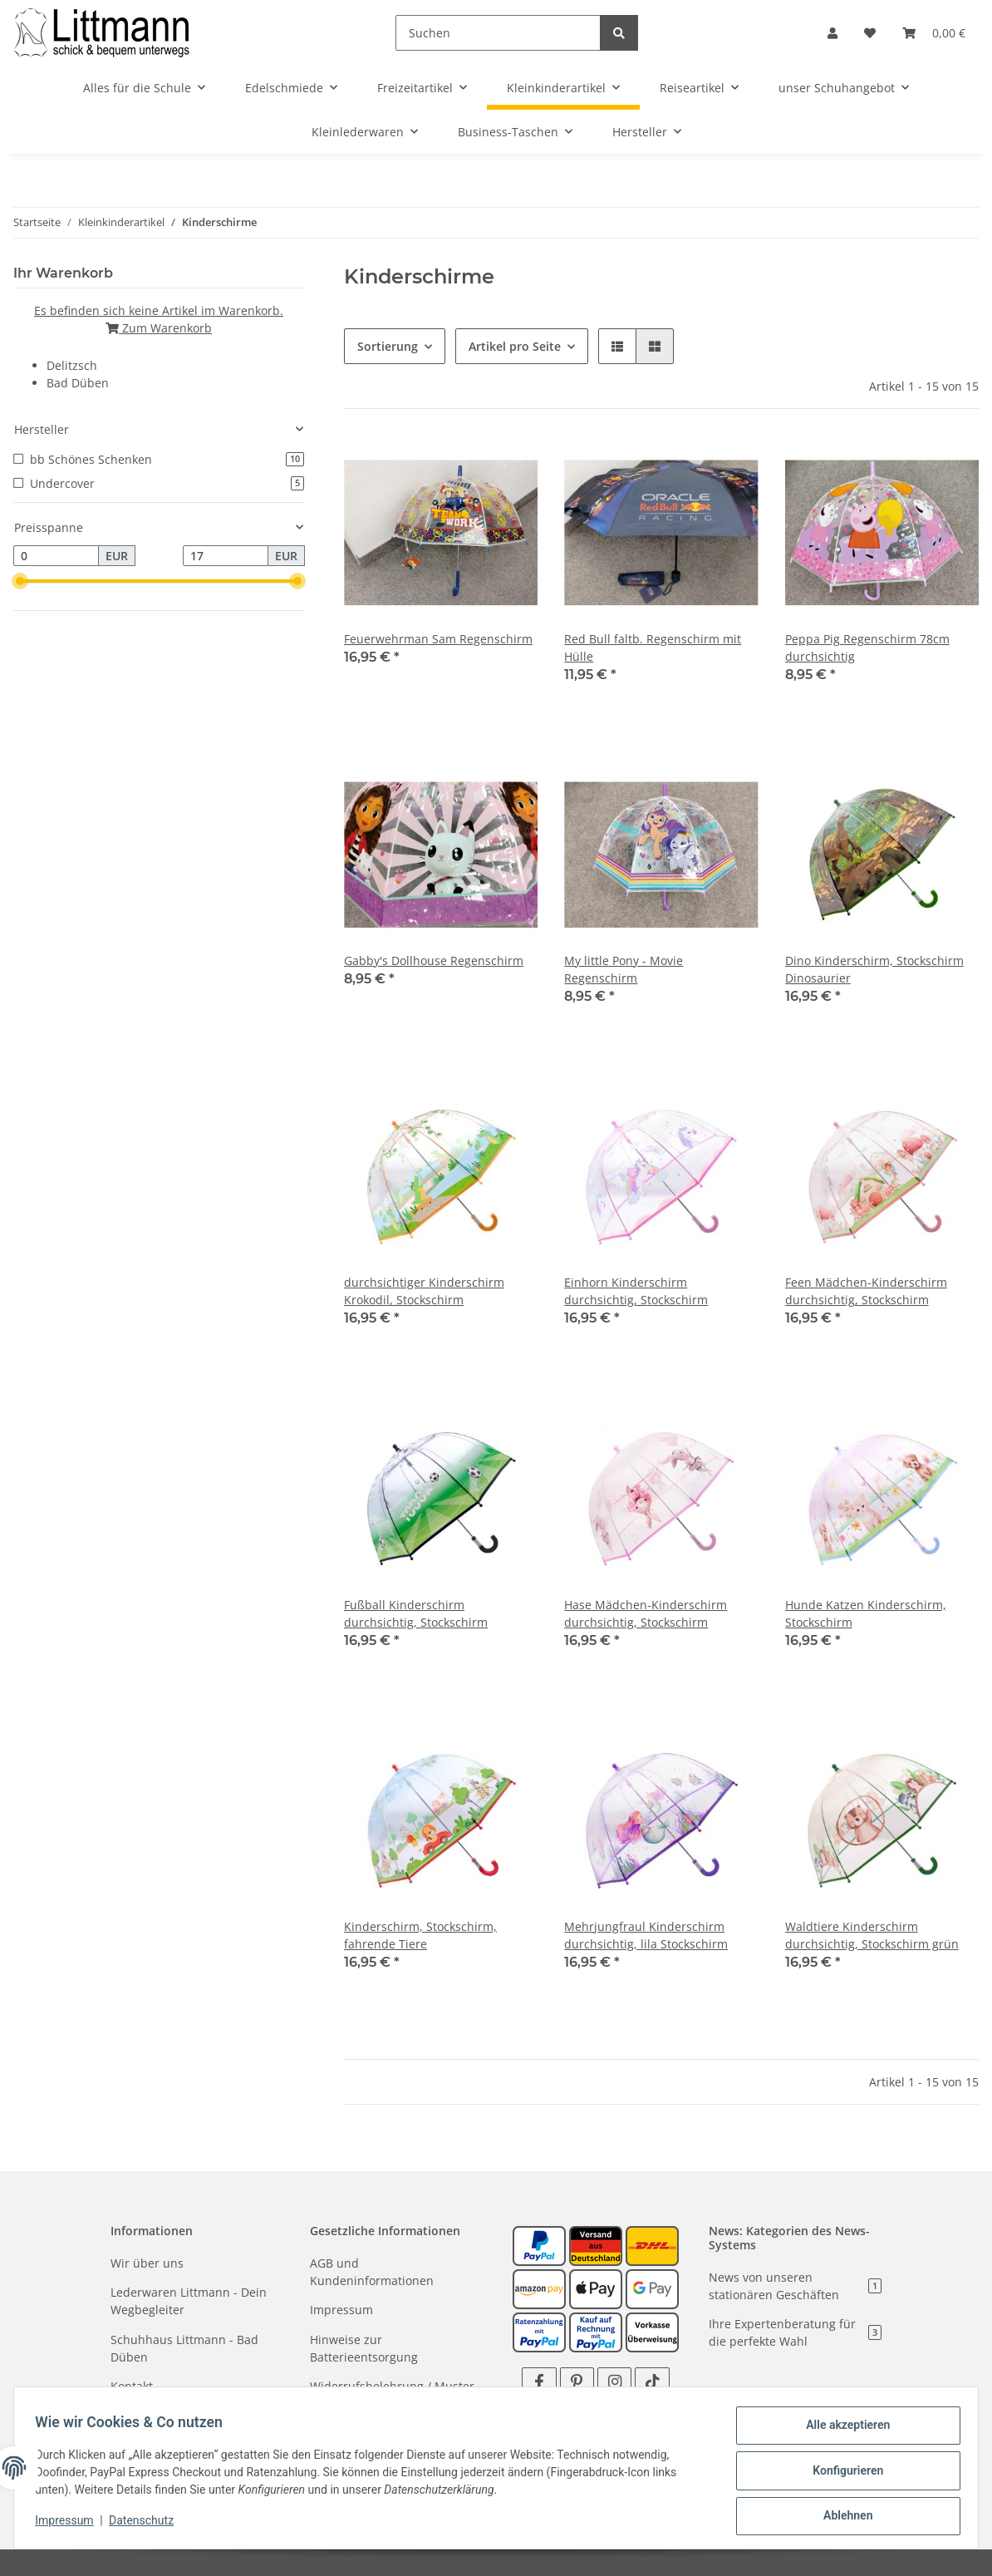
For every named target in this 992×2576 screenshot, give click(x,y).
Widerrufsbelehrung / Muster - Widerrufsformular (396, 2394)
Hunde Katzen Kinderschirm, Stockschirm (865, 1613)
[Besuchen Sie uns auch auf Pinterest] (577, 2381)
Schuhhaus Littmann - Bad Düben (184, 2348)
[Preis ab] (56, 556)
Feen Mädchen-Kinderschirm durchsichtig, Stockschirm (866, 1291)
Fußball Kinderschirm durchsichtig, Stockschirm (416, 1613)
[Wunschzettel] (870, 33)
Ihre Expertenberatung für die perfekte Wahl (795, 2332)
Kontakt (131, 2386)
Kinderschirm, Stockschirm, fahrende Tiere (420, 1935)
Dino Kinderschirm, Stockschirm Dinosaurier (874, 969)
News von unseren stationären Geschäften (795, 2286)
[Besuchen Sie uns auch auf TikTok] (652, 2381)
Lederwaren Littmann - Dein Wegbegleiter (188, 2300)
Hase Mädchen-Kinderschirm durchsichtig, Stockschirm (645, 1613)
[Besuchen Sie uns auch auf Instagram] (614, 2381)
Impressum (341, 2309)
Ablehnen (842, 2517)
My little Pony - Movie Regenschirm (623, 969)
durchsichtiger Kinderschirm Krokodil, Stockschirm (424, 1291)
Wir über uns (147, 2263)
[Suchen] (498, 33)
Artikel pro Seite (515, 346)
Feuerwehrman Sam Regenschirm (438, 639)
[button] (832, 33)
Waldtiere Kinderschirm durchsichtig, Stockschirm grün (872, 1935)
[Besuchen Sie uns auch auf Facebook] (539, 2381)
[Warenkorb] (934, 33)
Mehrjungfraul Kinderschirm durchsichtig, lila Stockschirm (646, 1935)
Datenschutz (147, 2524)
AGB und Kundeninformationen (372, 2271)
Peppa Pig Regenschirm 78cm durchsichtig (867, 647)
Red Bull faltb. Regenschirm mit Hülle (652, 647)
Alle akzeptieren (842, 2430)
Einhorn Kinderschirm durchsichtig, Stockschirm (636, 1291)
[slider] (20, 582)
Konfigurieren (842, 2473)
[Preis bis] (225, 556)
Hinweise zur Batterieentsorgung (364, 2348)
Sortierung (387, 346)
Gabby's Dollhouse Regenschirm (433, 960)
